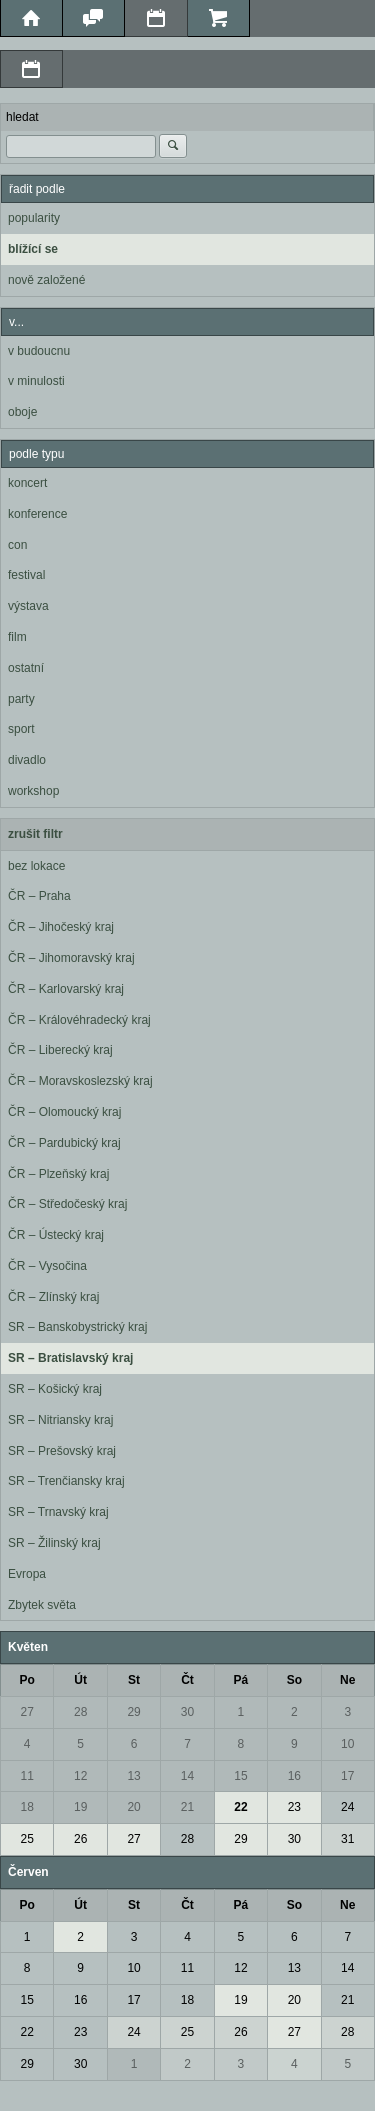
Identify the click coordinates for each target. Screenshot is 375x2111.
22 (240, 1807)
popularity (34, 218)
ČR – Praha (39, 896)
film (17, 637)
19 (80, 1807)
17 (347, 1776)
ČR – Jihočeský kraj (61, 927)
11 (27, 1776)
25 (27, 1839)
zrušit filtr (35, 834)
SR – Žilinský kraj (54, 1543)
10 (347, 1744)
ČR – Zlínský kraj (53, 1297)
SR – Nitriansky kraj (60, 1420)
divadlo (27, 760)
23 (294, 1807)
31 (347, 1839)
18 (27, 1807)
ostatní (26, 668)
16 (294, 1776)
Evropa (27, 1574)
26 (80, 1839)
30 (187, 1712)
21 (187, 1807)
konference (37, 514)
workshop (33, 791)
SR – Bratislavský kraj (70, 1358)
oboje (22, 412)
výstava (28, 606)
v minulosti (36, 381)
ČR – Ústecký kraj (56, 1235)
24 (347, 1807)
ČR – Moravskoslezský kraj (80, 1081)
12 (80, 1776)
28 (80, 1712)
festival (26, 575)
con (17, 545)
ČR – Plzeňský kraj (58, 1174)
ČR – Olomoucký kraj (64, 1112)
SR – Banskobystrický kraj (77, 1327)
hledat (22, 117)
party (21, 699)
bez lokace (36, 866)
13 (133, 1776)
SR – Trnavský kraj (58, 1512)
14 (187, 1776)
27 (27, 1712)
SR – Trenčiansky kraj (66, 1481)
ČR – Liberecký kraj (60, 1050)
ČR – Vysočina (47, 1266)
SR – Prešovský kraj (62, 1451)
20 (133, 1807)
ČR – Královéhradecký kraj (79, 1020)
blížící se (33, 249)
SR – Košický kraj (55, 1389)
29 (133, 1712)
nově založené (46, 280)
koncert (27, 483)
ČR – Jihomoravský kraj (71, 958)
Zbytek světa (42, 1605)
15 (240, 1776)
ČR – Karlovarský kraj (66, 989)
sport (21, 729)
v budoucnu (39, 351)
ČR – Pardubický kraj (64, 1143)
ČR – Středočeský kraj (67, 1204)
